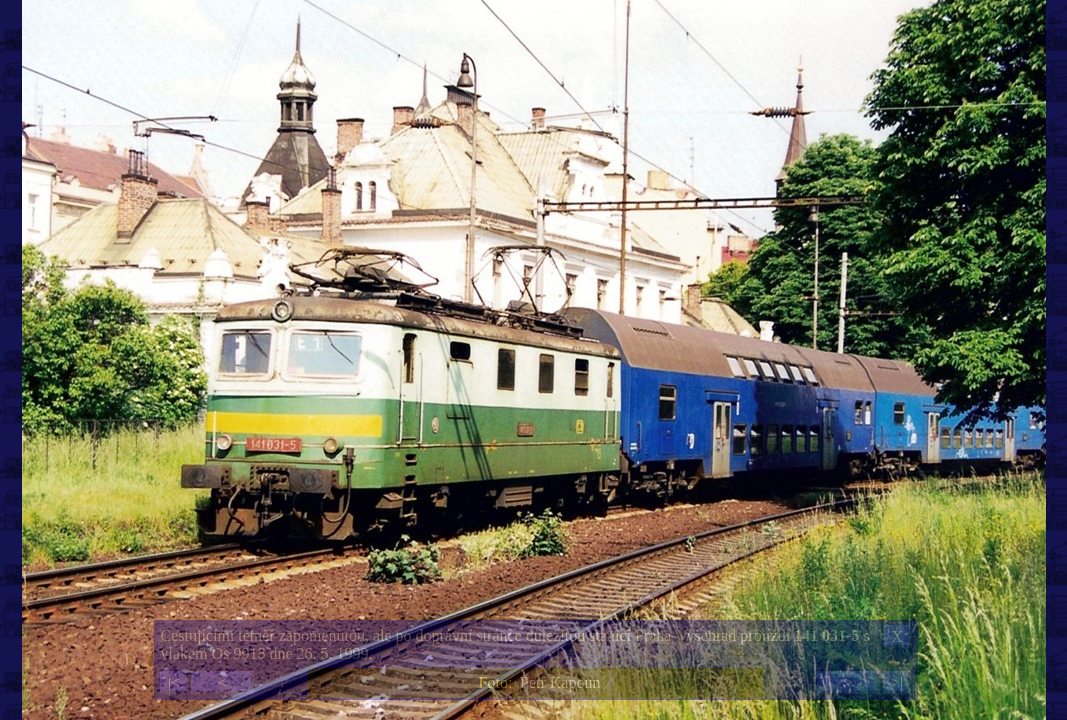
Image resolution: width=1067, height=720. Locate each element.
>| (897, 682)
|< (174, 682)
